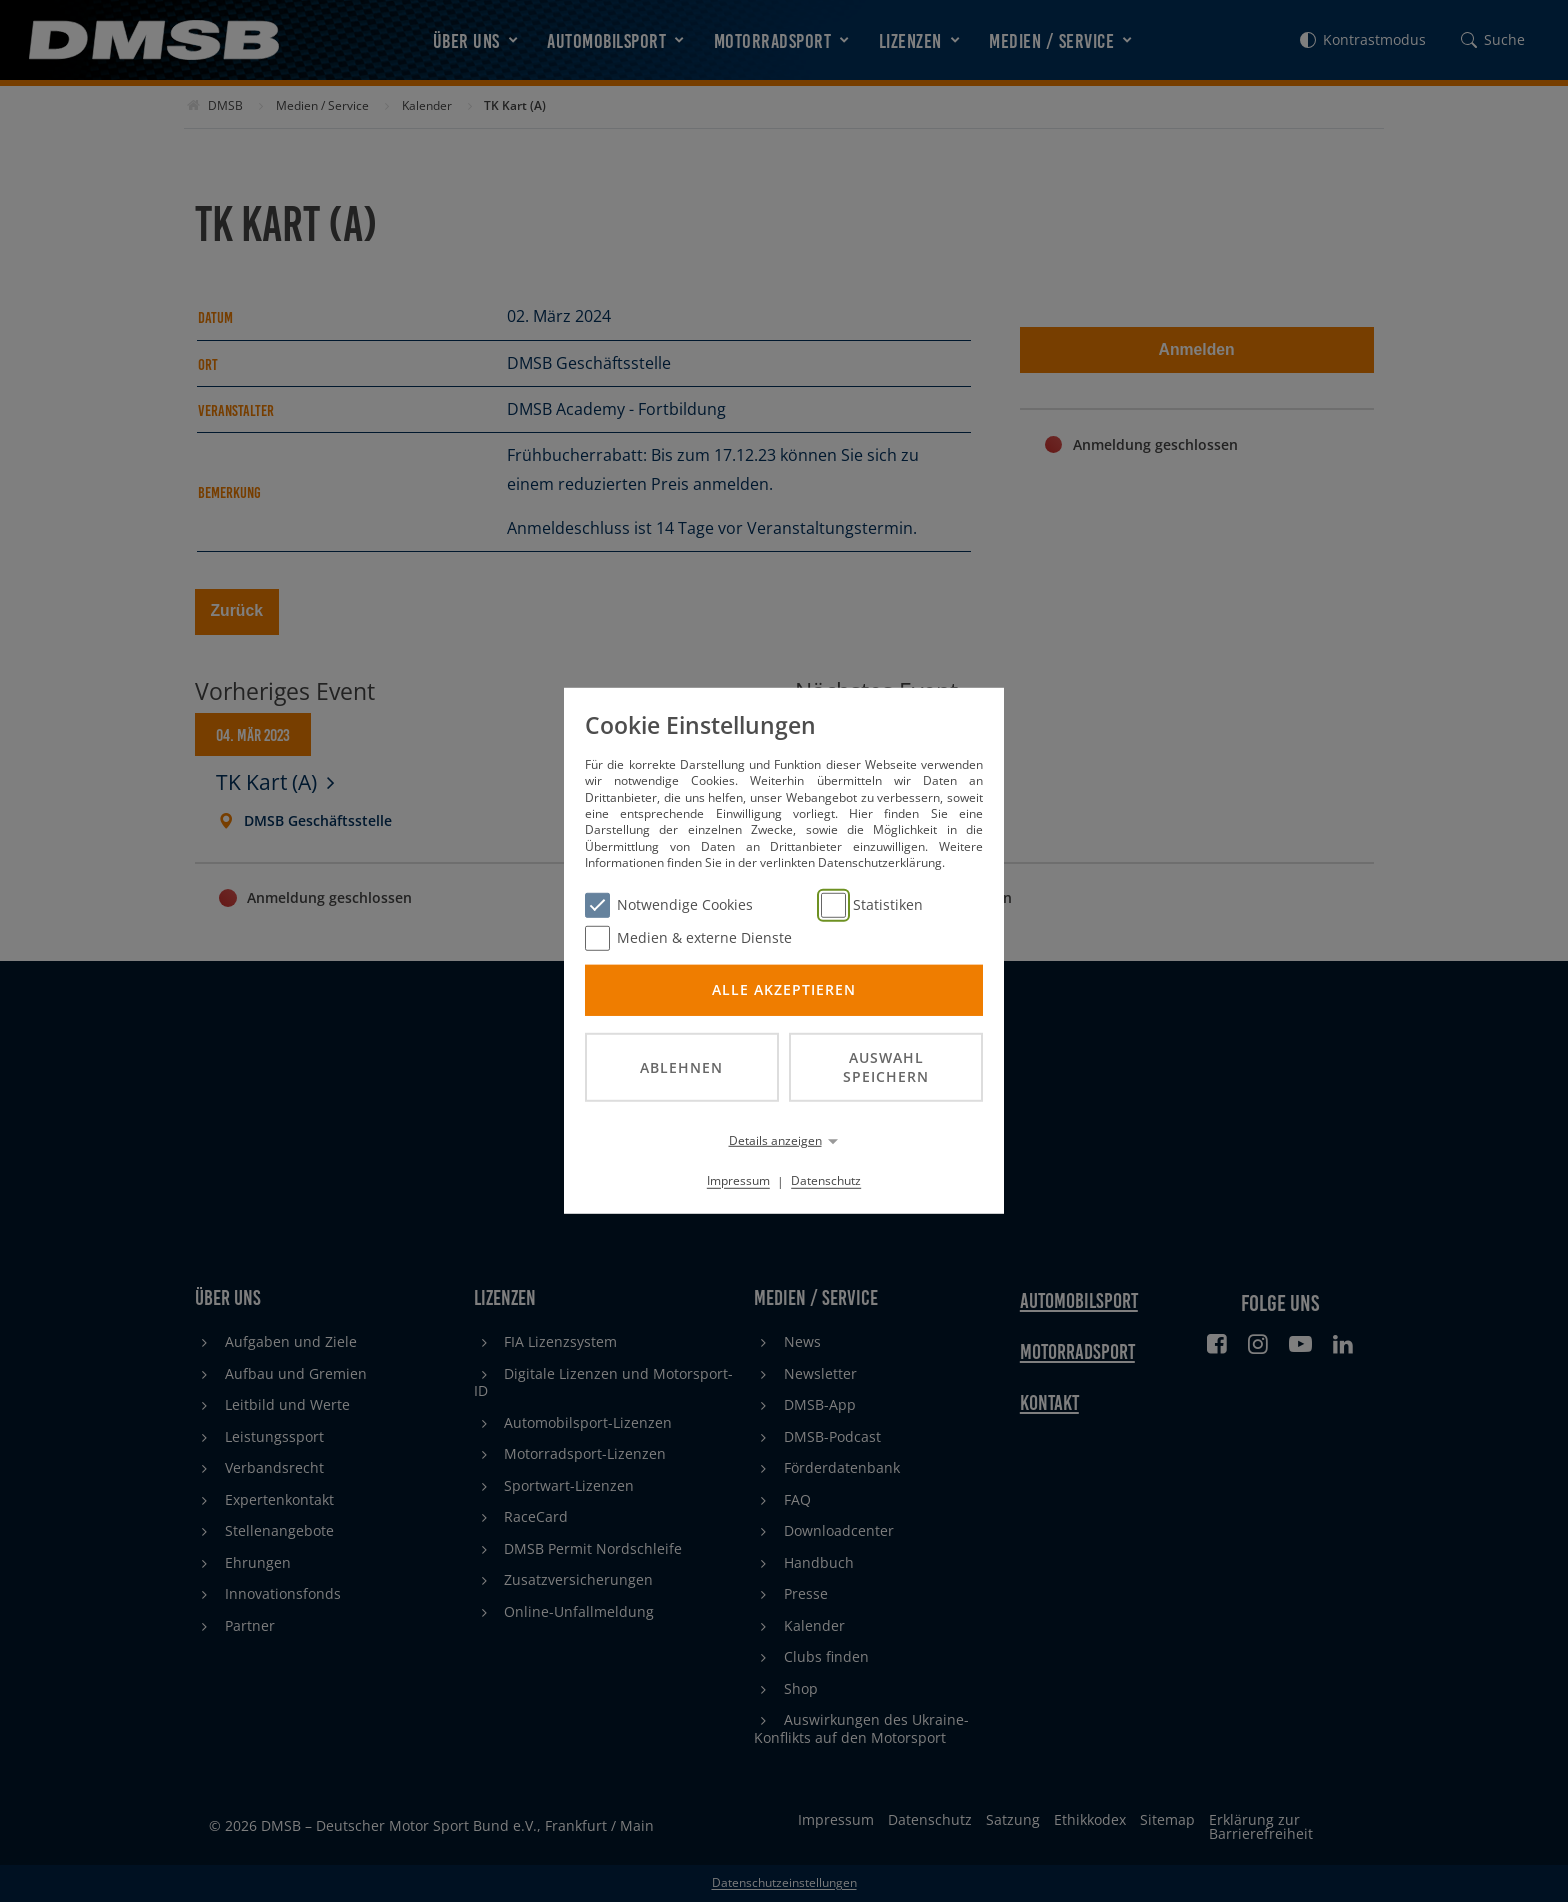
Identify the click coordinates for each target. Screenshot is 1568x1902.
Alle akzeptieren (784, 989)
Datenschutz (826, 1180)
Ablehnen (681, 1066)
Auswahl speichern (886, 1067)
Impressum (738, 1180)
